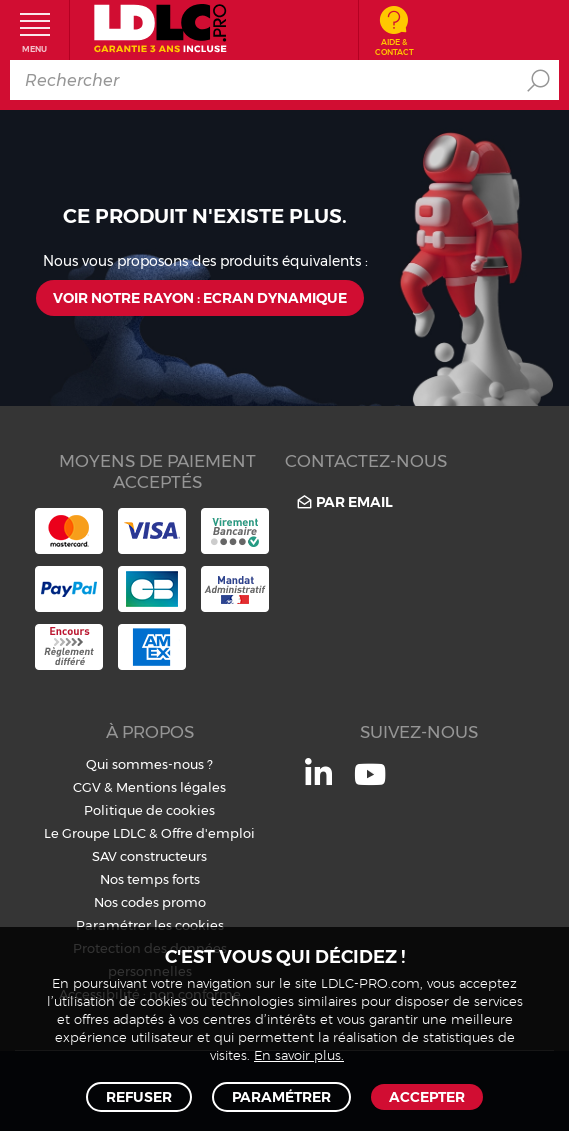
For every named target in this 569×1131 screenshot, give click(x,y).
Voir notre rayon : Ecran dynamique (200, 298)
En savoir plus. (299, 1056)
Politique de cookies (149, 810)
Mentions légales (171, 787)
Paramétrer (281, 1097)
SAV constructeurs (149, 856)
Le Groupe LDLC (95, 833)
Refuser (139, 1097)
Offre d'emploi (208, 833)
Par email (343, 501)
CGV (87, 787)
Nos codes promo (150, 902)
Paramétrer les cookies (150, 925)
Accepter (427, 1097)
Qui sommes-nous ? (149, 764)
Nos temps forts (150, 879)
